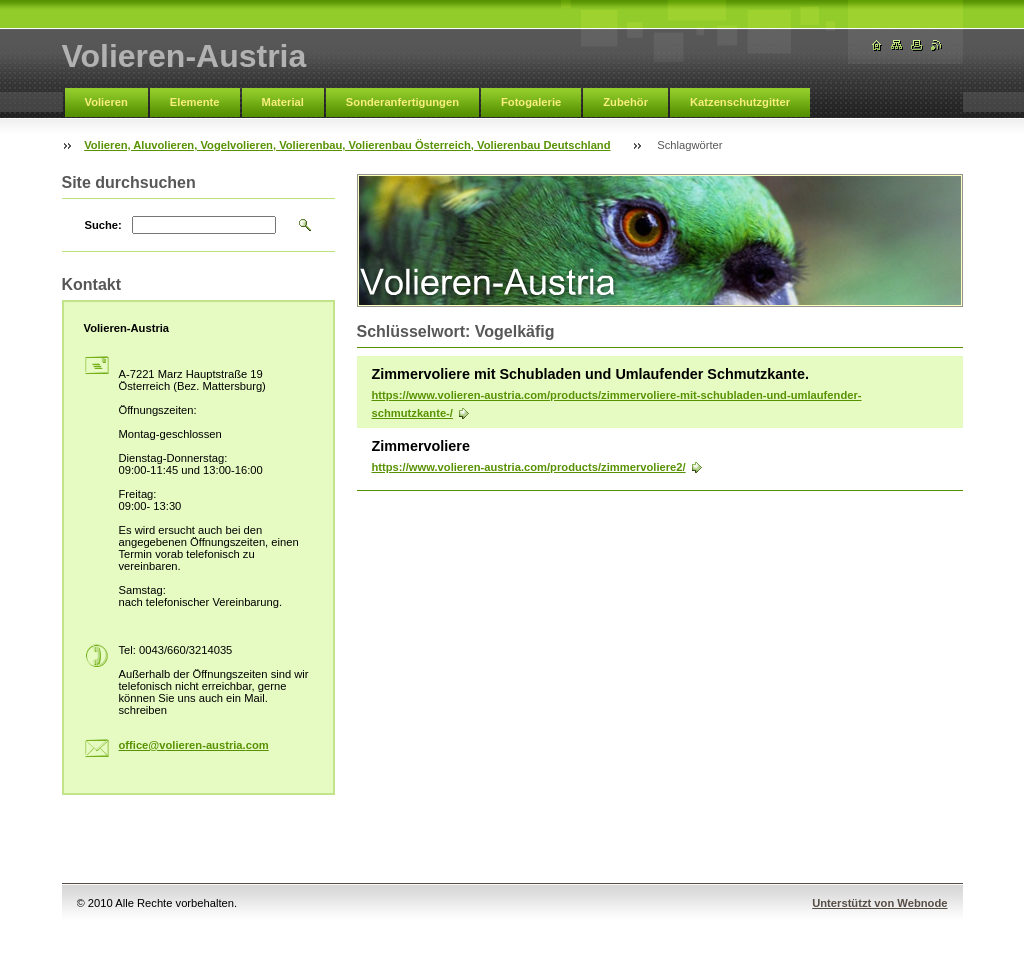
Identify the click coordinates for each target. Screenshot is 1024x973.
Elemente (195, 102)
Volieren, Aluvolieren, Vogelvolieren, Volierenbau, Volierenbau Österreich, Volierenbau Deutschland (347, 145)
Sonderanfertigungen (402, 102)
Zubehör (625, 102)
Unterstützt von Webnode (879, 903)
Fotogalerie (531, 102)
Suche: (103, 225)
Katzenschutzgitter (740, 102)
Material (283, 102)
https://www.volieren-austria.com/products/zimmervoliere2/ (529, 467)
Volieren (106, 102)
